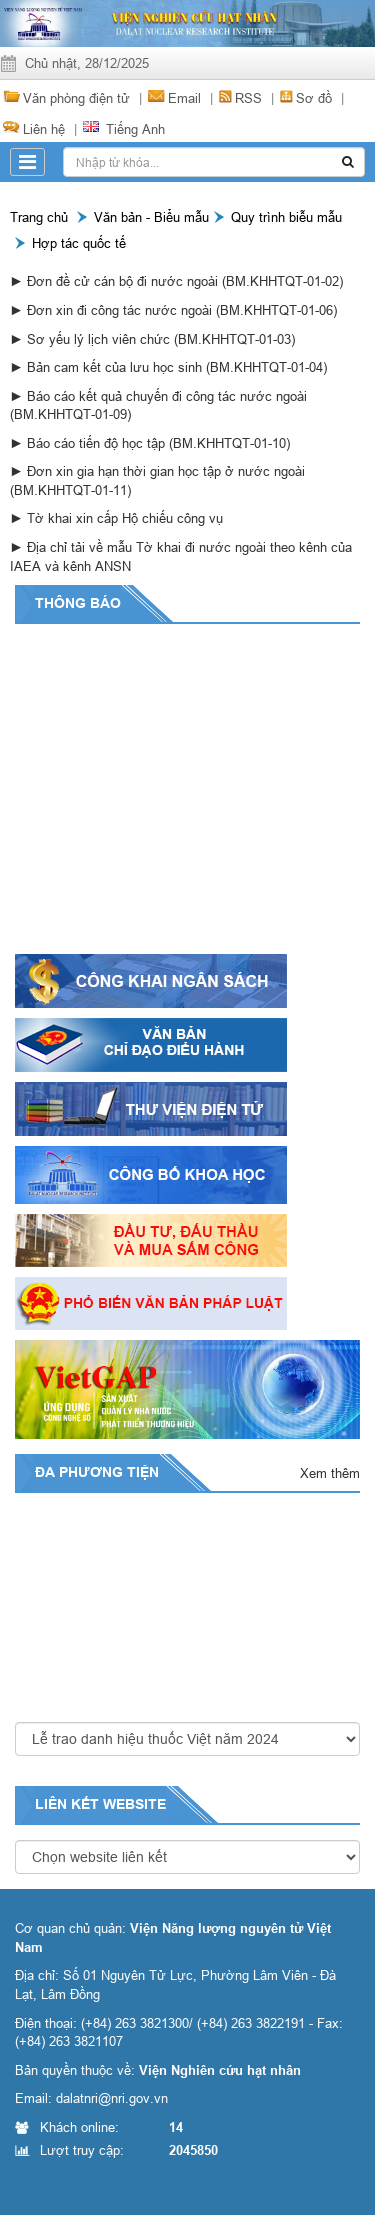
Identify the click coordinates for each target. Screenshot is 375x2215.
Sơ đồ (314, 98)
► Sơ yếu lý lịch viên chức (92, 339)
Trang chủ (39, 217)
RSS (248, 98)
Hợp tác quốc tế (79, 243)
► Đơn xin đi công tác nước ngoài (113, 310)
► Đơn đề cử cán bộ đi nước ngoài (116, 281)
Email (184, 98)
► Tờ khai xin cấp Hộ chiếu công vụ (116, 518)
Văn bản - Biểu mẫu (151, 217)
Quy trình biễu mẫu (286, 217)
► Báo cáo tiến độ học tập (89, 443)
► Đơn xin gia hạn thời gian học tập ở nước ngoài (157, 471)
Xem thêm (330, 1473)
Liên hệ (44, 129)
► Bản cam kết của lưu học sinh (108, 367)
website (134, 1804)
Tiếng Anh (135, 129)
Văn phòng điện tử (76, 98)
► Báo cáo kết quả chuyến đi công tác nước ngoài (158, 396)
